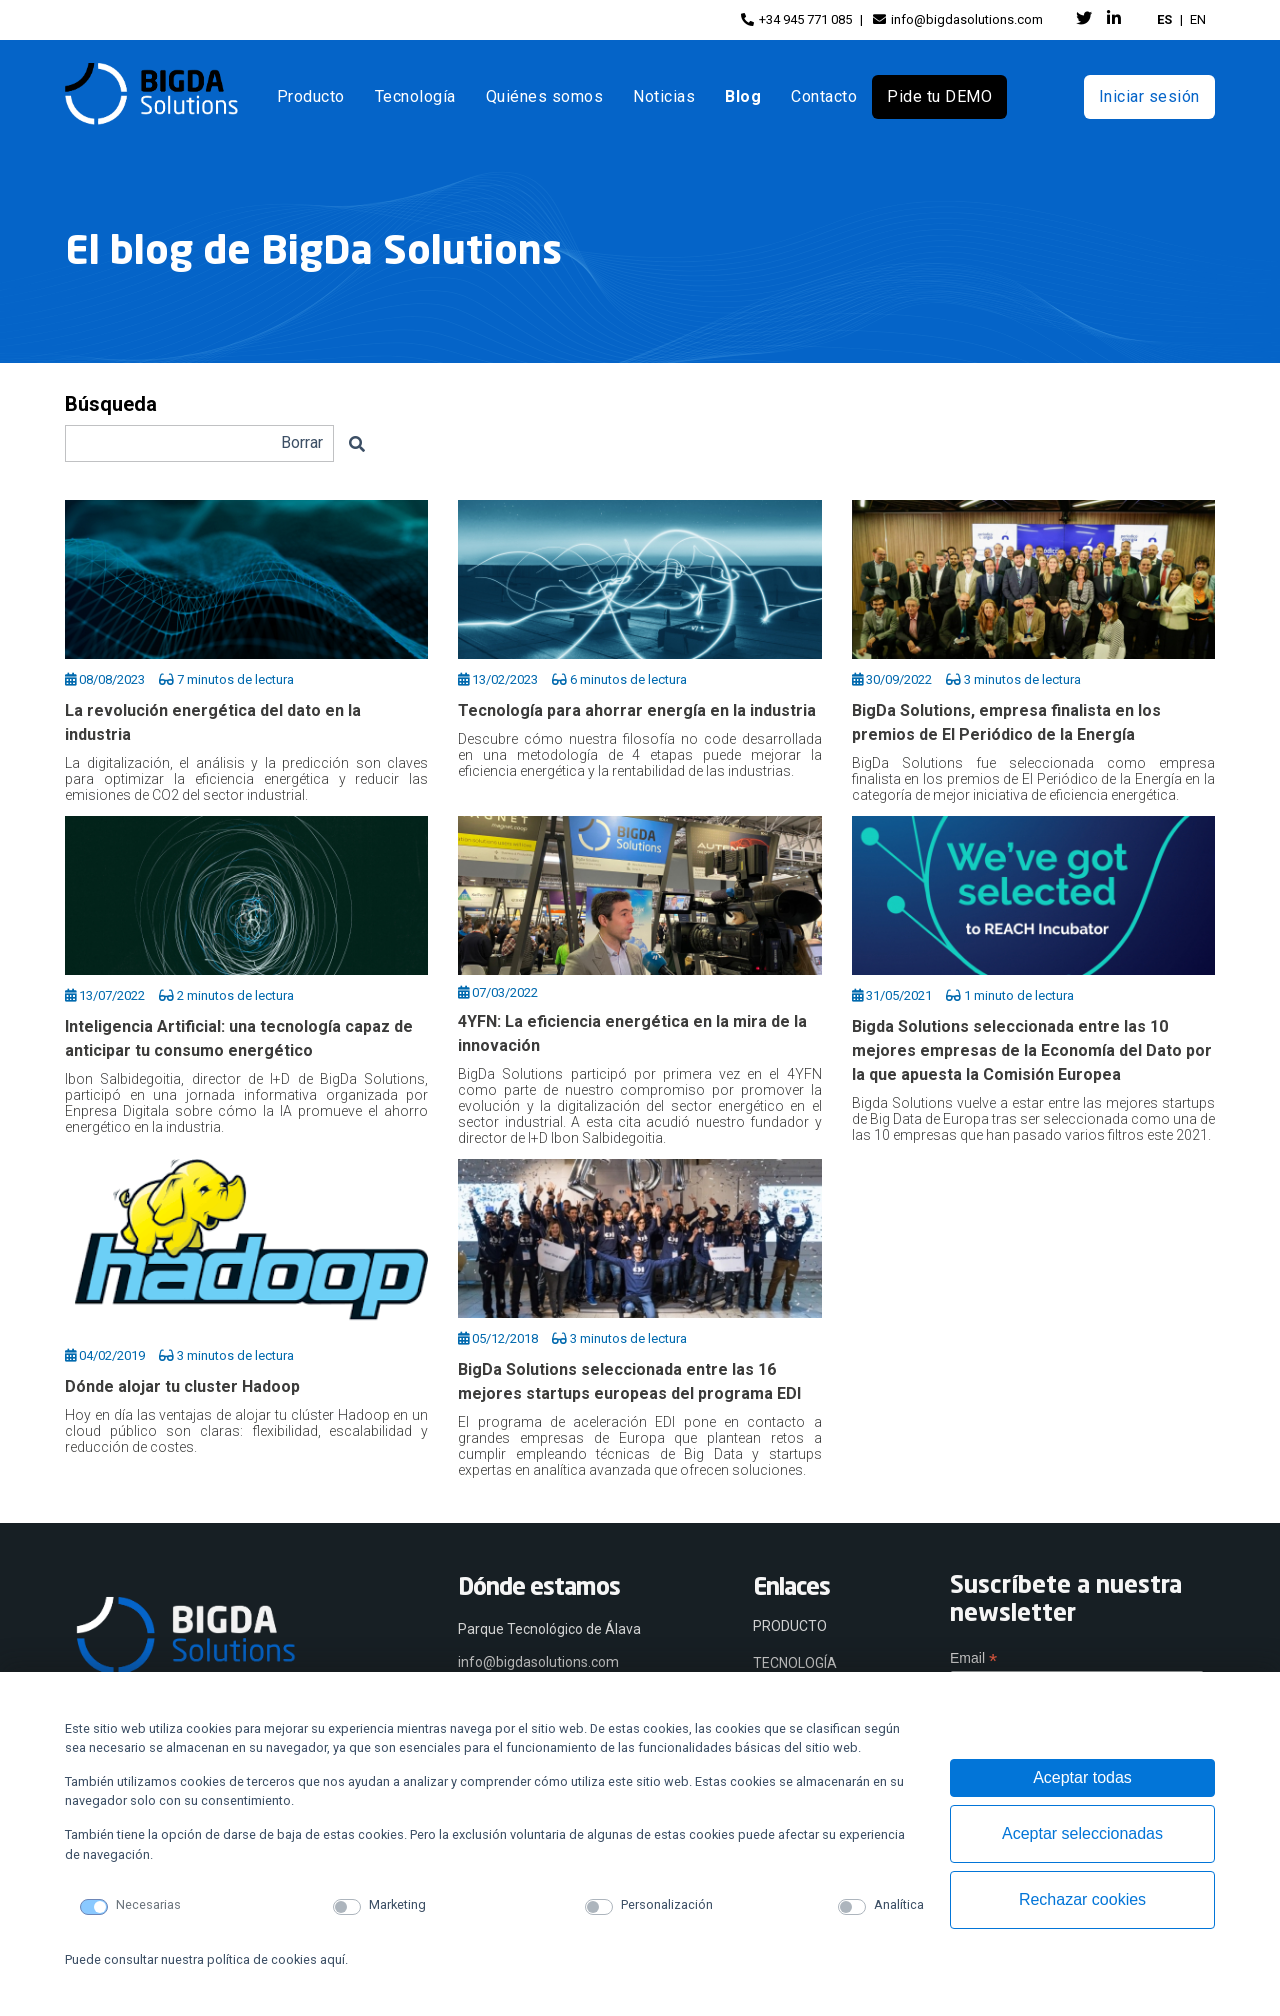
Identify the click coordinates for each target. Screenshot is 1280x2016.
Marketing (397, 1904)
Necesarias (148, 1904)
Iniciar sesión (1149, 96)
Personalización (667, 1904)
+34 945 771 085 (796, 19)
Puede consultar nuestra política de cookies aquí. (206, 1959)
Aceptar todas (1082, 1777)
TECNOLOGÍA (795, 1663)
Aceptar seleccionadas (1082, 1833)
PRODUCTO (790, 1626)
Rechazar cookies (1082, 1899)
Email (973, 1658)
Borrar (302, 442)
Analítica (899, 1904)
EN (1198, 19)
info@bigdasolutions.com (958, 19)
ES (1164, 19)
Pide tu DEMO (939, 96)
